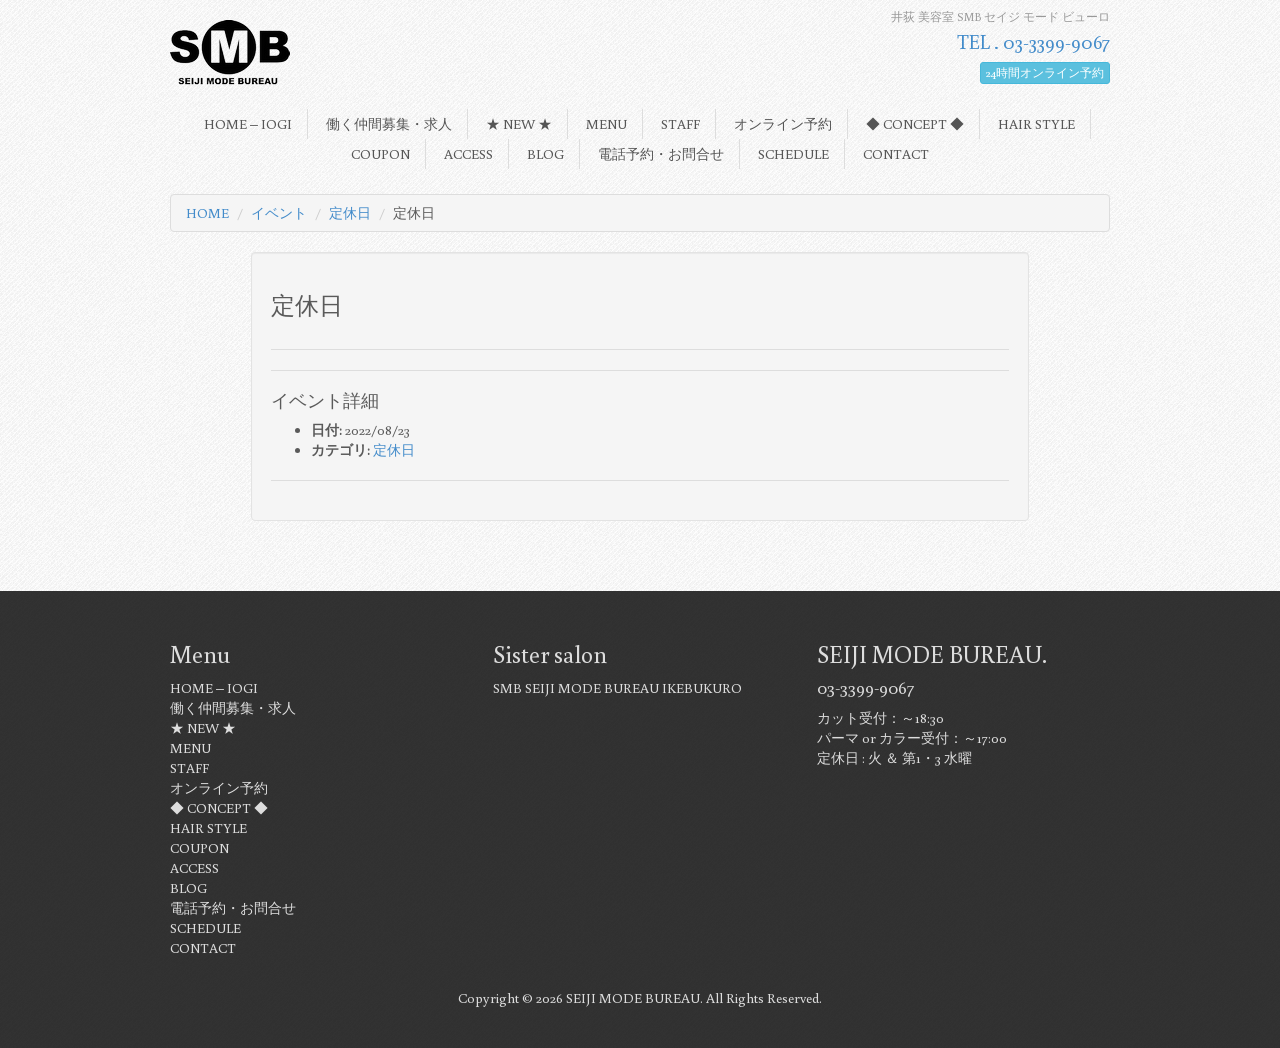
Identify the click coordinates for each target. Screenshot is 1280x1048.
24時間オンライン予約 (1045, 72)
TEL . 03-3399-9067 (1033, 41)
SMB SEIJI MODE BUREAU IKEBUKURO (617, 688)
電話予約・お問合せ (661, 154)
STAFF (680, 124)
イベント (279, 213)
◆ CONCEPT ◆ (915, 124)
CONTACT (896, 154)
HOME (207, 213)
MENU (606, 124)
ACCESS (468, 154)
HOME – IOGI (248, 124)
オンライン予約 (783, 124)
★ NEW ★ (519, 124)
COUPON (380, 154)
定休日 (350, 213)
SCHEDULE (793, 154)
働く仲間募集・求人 (389, 124)
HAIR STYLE (1036, 124)
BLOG (545, 154)
